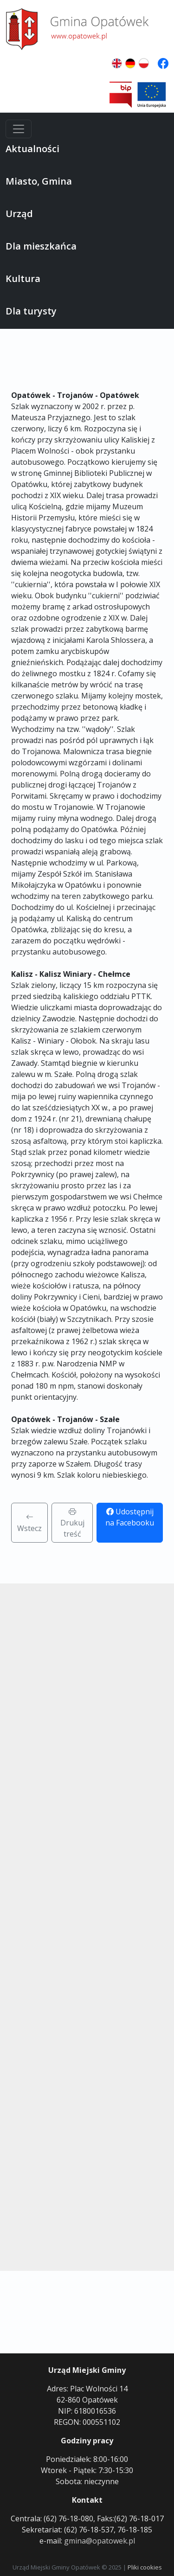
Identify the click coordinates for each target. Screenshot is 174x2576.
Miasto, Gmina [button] (39, 181)
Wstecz (29, 1522)
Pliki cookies (145, 2567)
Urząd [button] (19, 213)
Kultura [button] (23, 278)
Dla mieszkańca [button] (41, 246)
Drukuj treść (72, 1522)
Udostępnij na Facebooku (129, 1517)
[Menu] (19, 129)
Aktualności (32, 148)
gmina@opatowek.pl (99, 2541)
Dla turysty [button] (31, 311)
